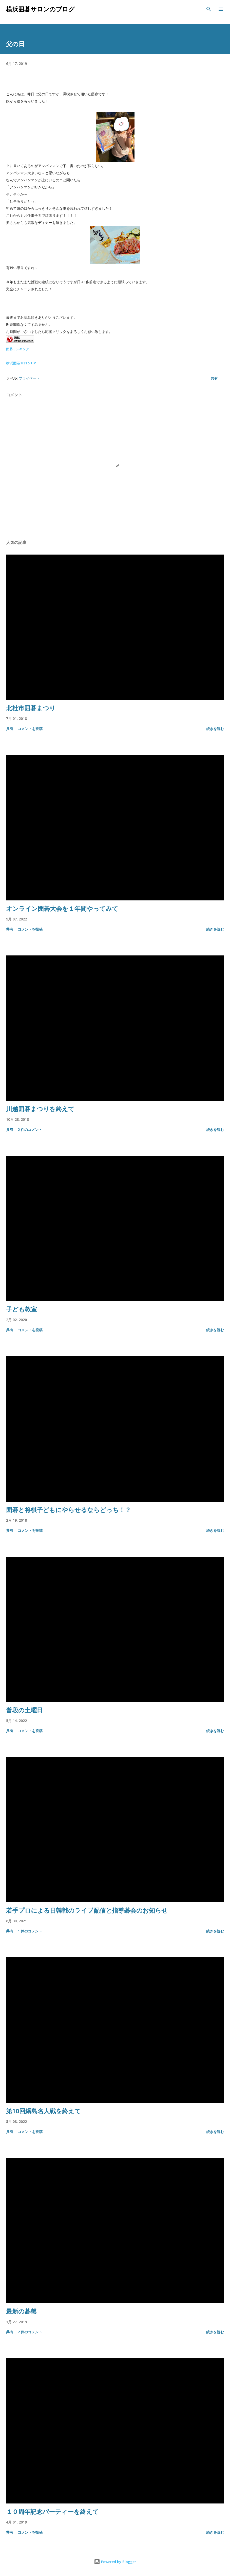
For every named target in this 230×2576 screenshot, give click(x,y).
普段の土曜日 (24, 1710)
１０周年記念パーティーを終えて (52, 2511)
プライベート (29, 378)
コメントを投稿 (30, 728)
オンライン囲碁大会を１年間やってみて (62, 908)
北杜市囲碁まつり (30, 708)
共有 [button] (214, 378)
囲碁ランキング (17, 349)
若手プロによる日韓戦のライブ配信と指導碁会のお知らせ (87, 1910)
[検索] (209, 9)
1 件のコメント (30, 1931)
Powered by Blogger (115, 2561)
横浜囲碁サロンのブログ (40, 9)
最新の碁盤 (21, 2311)
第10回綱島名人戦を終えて (43, 2111)
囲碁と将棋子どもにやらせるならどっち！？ (68, 1509)
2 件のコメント (30, 1129)
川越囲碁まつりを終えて (40, 1109)
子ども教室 (21, 1309)
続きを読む (215, 728)
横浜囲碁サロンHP (21, 363)
